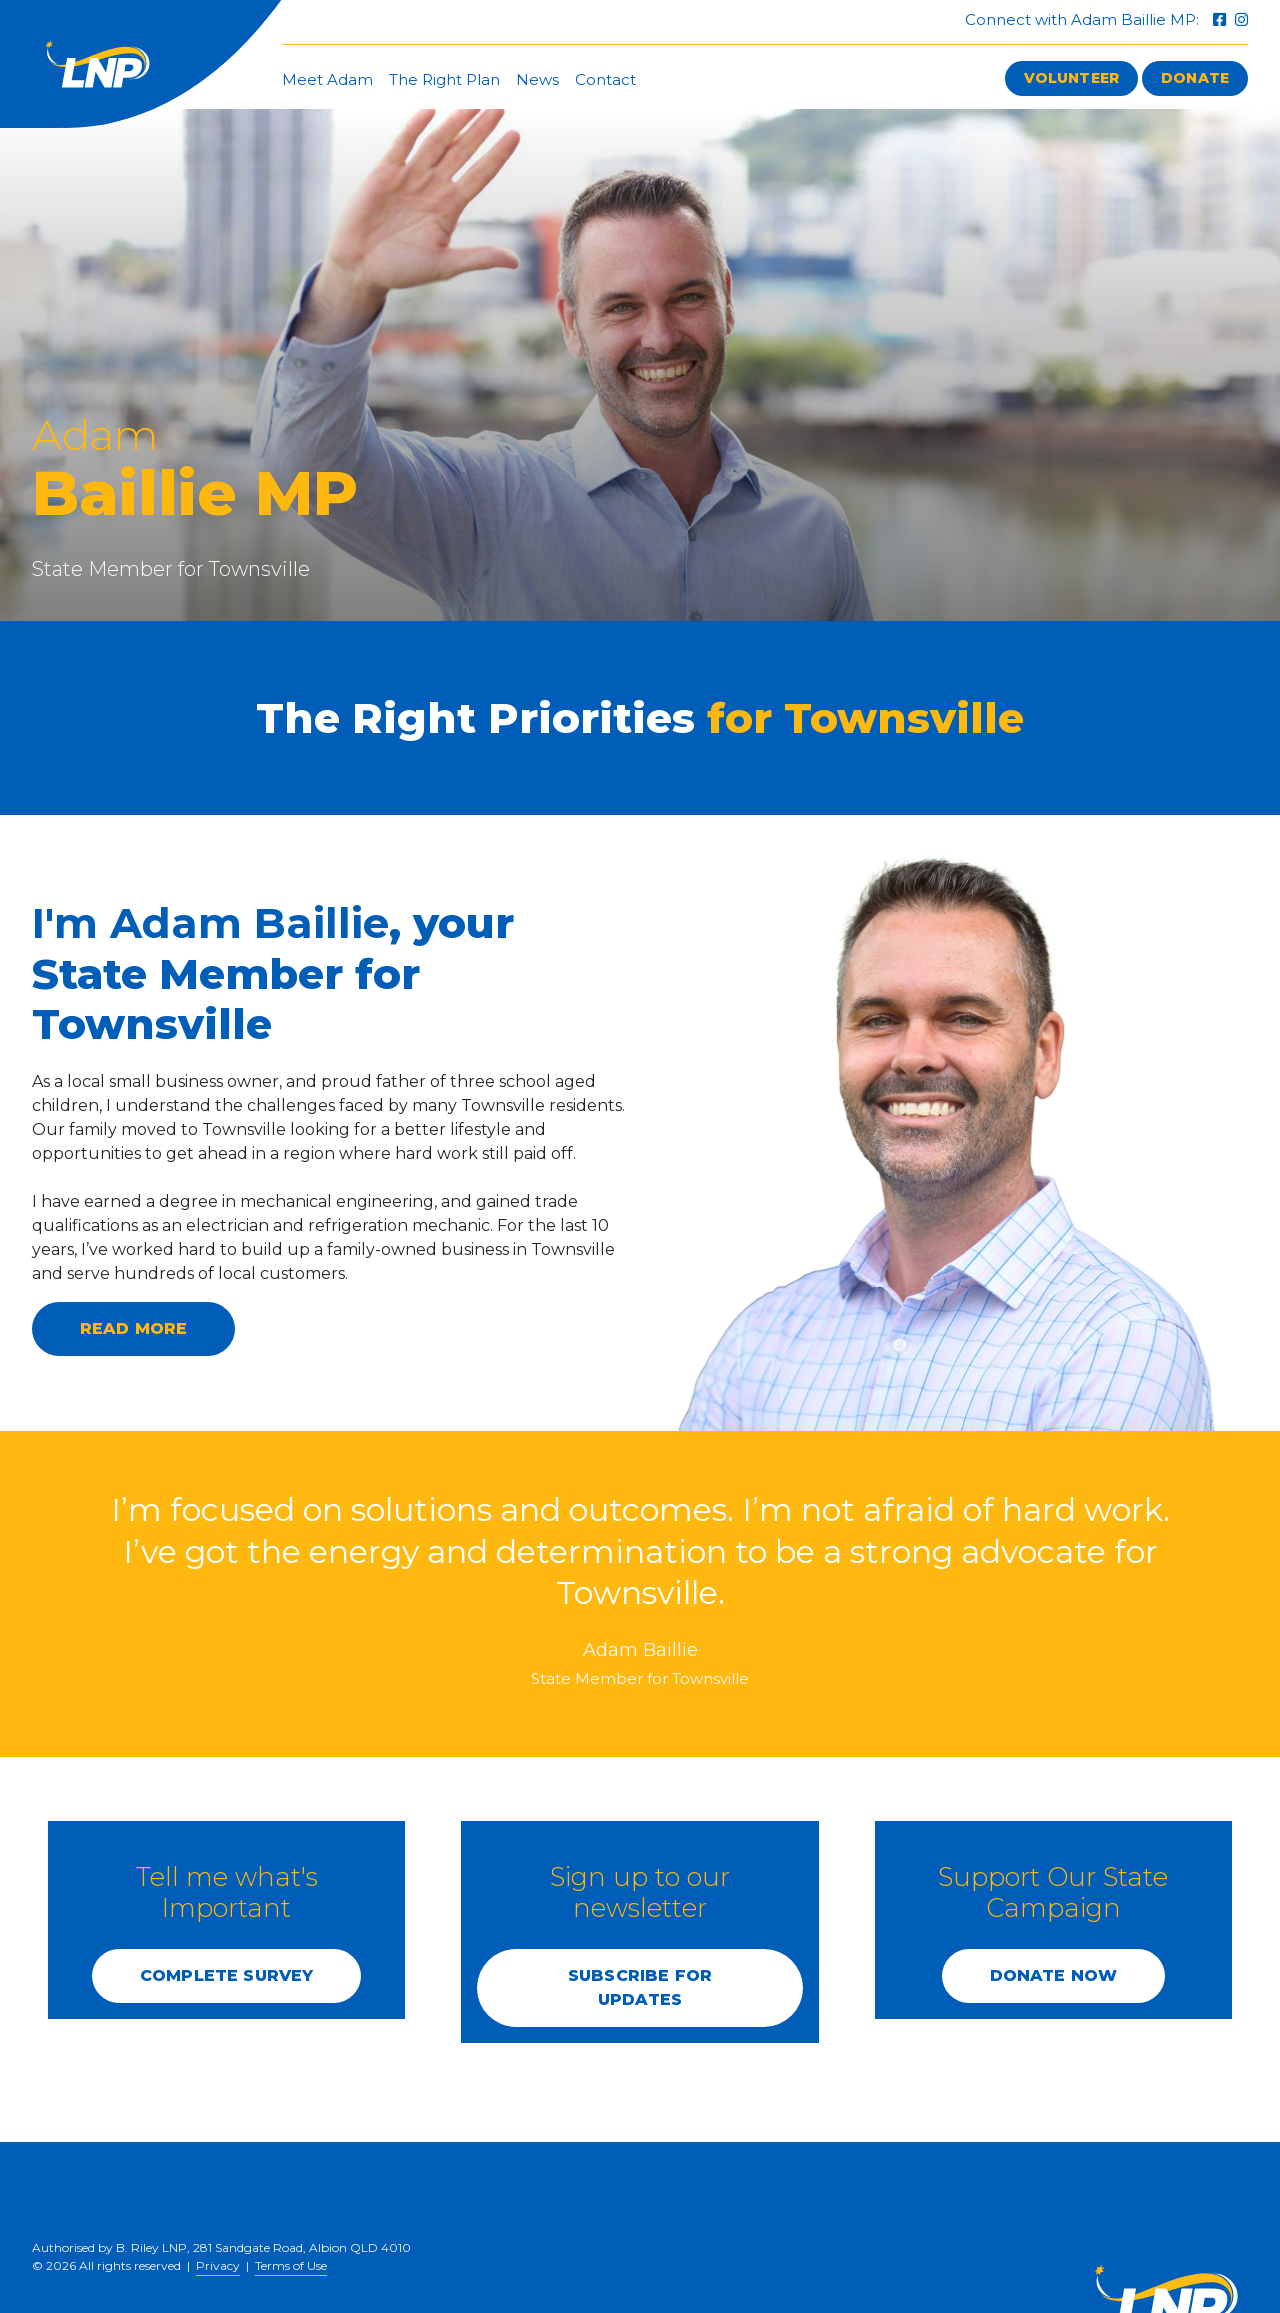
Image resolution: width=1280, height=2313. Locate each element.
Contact (605, 79)
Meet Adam (327, 79)
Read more (133, 1328)
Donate (1195, 78)
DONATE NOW (1054, 1975)
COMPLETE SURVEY (226, 1975)
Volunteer (1071, 78)
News (537, 79)
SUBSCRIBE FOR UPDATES (640, 1987)
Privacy (218, 2265)
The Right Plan (444, 79)
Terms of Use (291, 2265)
